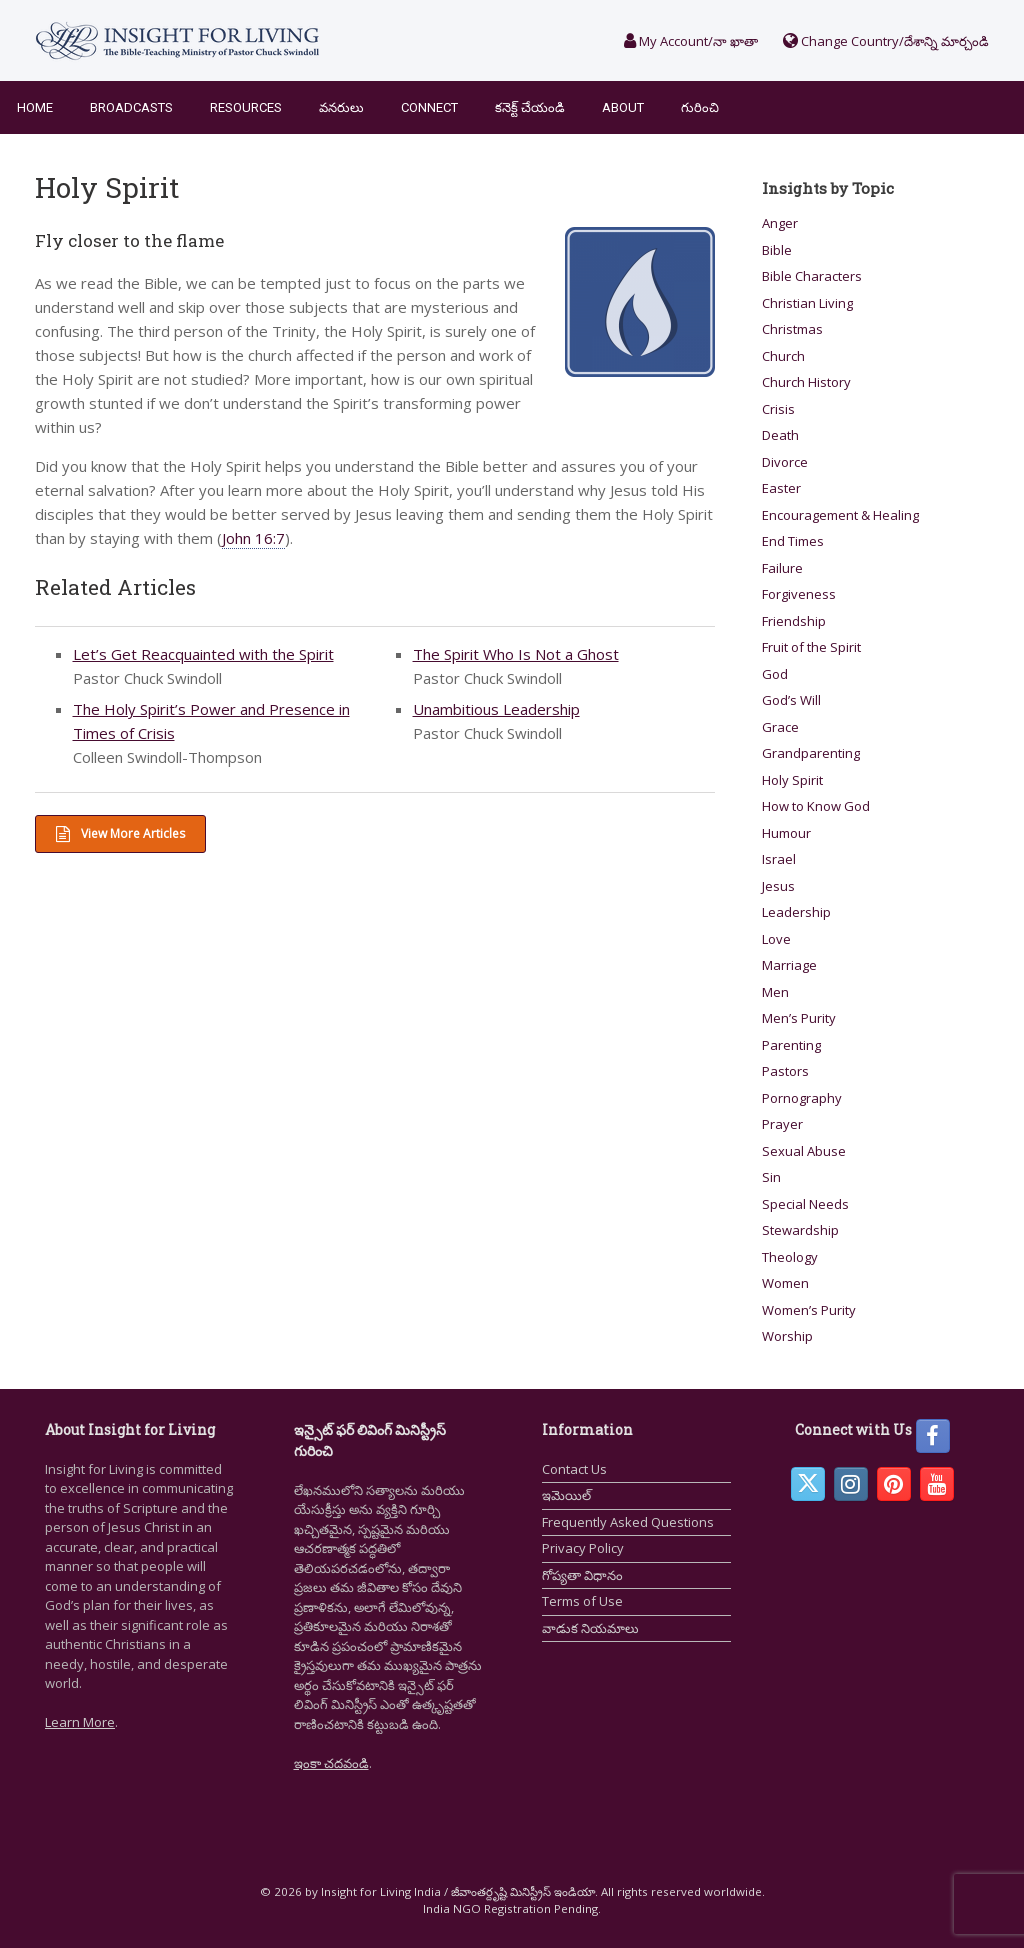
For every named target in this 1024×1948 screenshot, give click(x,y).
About (623, 107)
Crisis (778, 409)
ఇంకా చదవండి (331, 1763)
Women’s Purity (809, 1310)
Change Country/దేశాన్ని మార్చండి (886, 41)
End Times (793, 541)
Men (775, 992)
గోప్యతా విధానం (582, 1575)
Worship (787, 1336)
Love (776, 939)
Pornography (802, 1098)
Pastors (785, 1071)
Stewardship (800, 1230)
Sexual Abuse (804, 1151)
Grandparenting (811, 753)
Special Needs (805, 1204)
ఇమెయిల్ (566, 1495)
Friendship (794, 621)
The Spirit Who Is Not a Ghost (516, 654)
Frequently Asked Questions (628, 1522)
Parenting (791, 1045)
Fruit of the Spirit (811, 647)
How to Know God (816, 806)
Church (783, 356)
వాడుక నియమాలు (590, 1628)
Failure (782, 568)
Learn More (80, 1722)
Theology (790, 1257)
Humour (786, 833)
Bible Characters (812, 276)
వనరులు (341, 107)
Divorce (785, 462)
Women (785, 1283)
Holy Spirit (792, 780)
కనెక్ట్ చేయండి (530, 107)
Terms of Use (582, 1601)
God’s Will (791, 700)
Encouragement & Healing (840, 515)
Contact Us (574, 1469)
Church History (806, 382)
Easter (781, 488)
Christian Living (807, 303)
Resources (246, 107)
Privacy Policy (583, 1548)
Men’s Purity (799, 1018)
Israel (779, 859)
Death (780, 435)
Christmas (792, 329)
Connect (429, 107)
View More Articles (120, 833)
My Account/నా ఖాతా (691, 41)
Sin (771, 1177)
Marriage (789, 965)
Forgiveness (799, 594)
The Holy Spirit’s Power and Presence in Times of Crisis (211, 721)
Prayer (782, 1124)
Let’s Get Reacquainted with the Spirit (203, 654)
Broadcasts (131, 107)
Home (35, 107)
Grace (780, 727)
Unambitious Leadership (496, 709)
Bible (777, 250)
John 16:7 (253, 538)
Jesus (778, 886)
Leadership (796, 912)
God (775, 674)
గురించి (700, 107)
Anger (780, 223)
